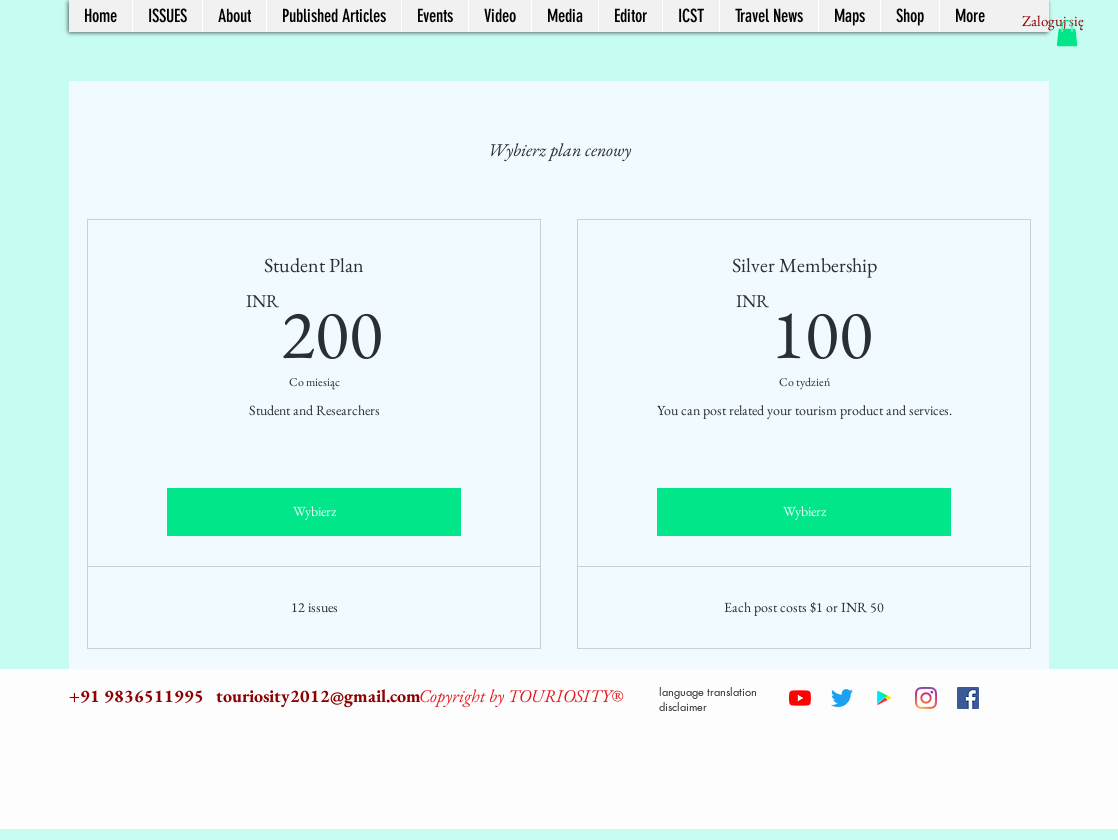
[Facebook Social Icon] (968, 698)
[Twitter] (842, 698)
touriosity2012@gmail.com (318, 695)
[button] (1067, 33)
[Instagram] (926, 698)
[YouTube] (800, 698)
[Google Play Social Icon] (884, 698)
